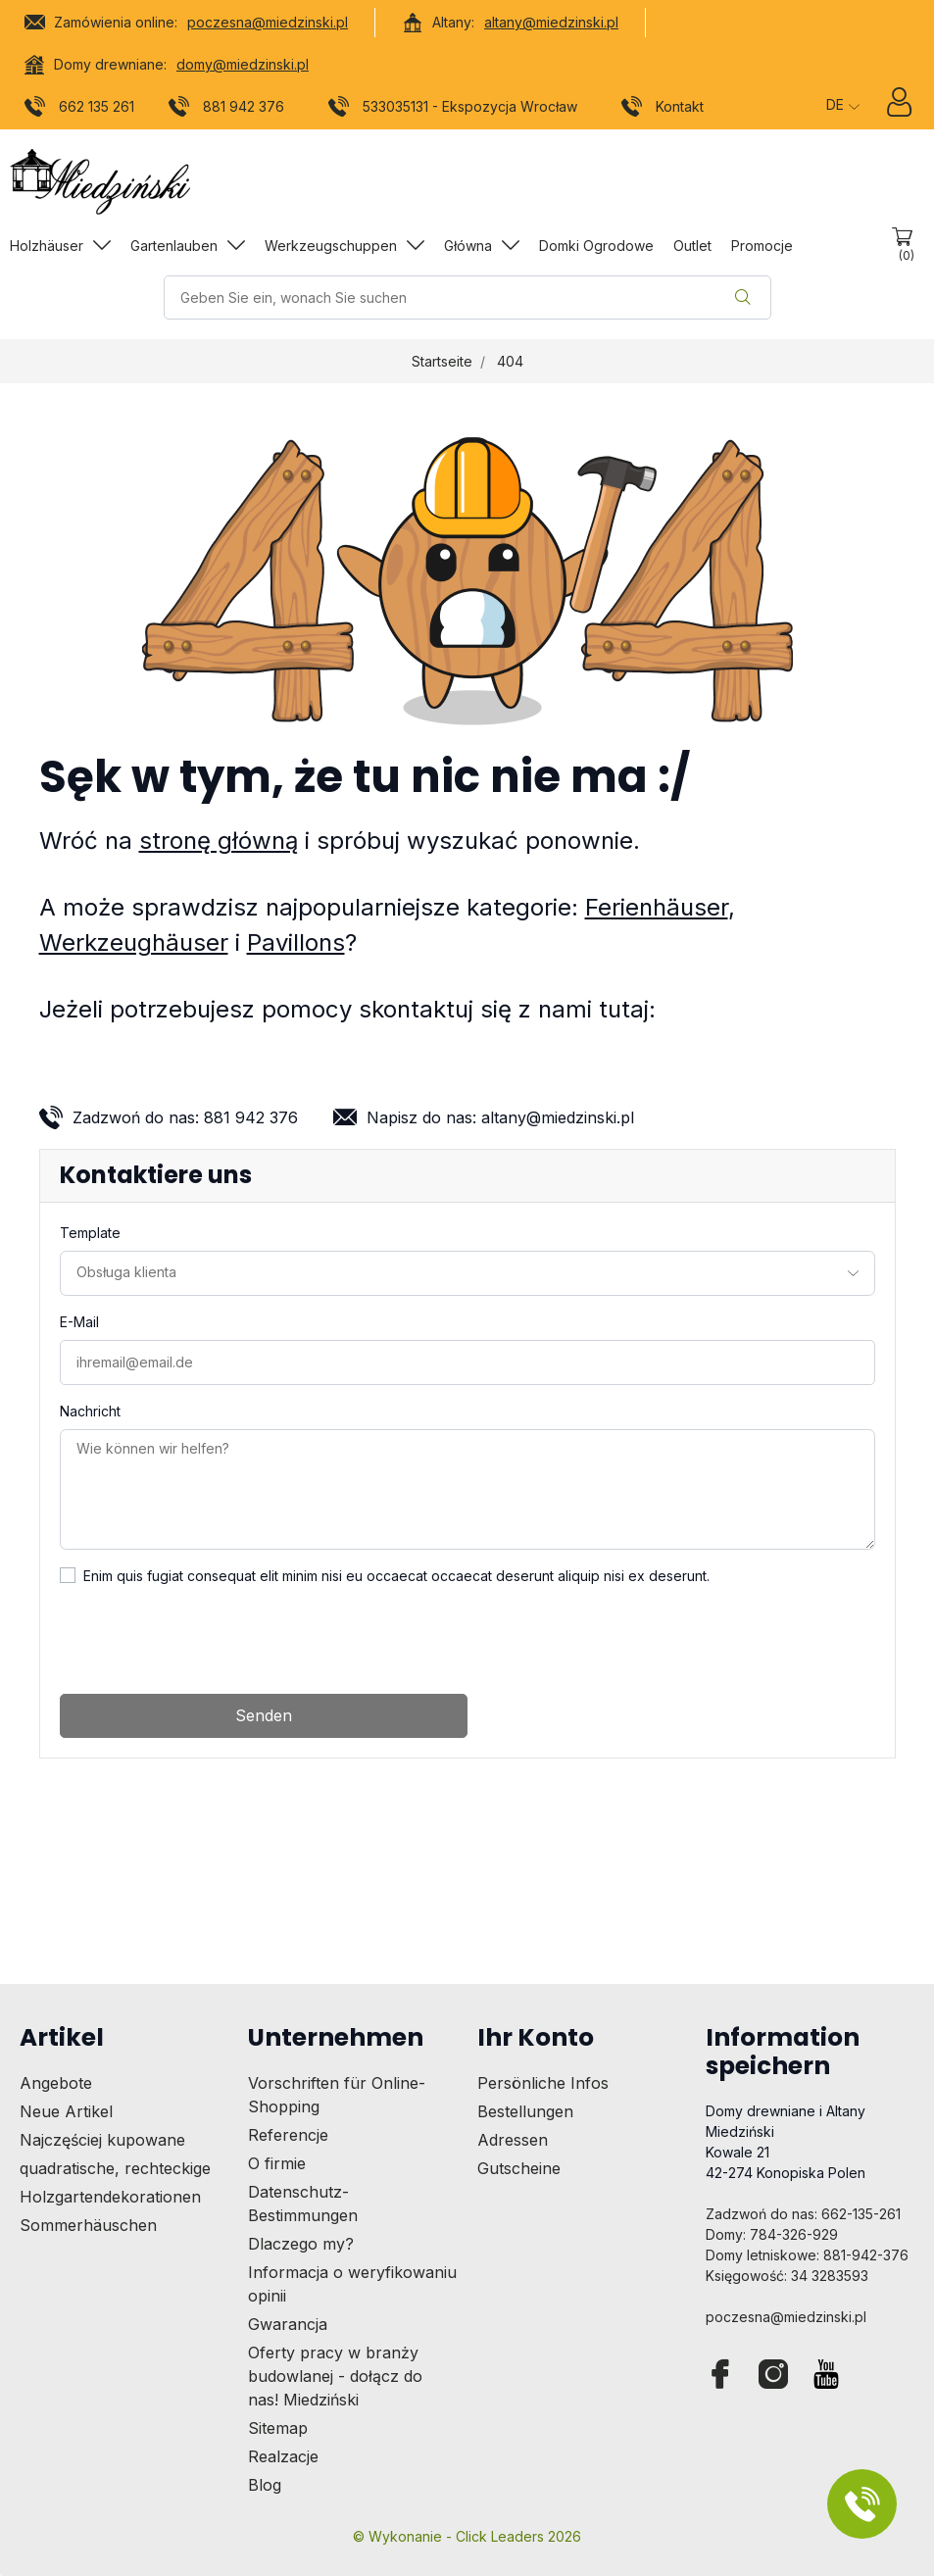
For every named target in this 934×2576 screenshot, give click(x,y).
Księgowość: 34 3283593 (787, 2275)
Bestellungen (525, 2111)
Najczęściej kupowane (102, 2140)
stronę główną (218, 840)
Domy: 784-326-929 (772, 2234)
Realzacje (283, 2456)
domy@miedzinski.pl (242, 64)
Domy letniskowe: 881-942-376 (807, 2255)
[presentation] (209, 1640)
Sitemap (278, 2428)
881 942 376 (227, 109)
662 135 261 (80, 109)
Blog (264, 2485)
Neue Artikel (66, 2111)
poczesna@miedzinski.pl (267, 22)
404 (510, 361)
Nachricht (90, 1411)
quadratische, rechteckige (115, 2168)
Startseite (442, 361)
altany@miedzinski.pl (551, 22)
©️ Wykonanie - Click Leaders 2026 (467, 2536)
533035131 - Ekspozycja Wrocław (453, 109)
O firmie (277, 2163)
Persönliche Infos (543, 2083)
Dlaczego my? (301, 2244)
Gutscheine (519, 2168)
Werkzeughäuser (133, 942)
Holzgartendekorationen (110, 2196)
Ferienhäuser (656, 907)
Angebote (56, 2083)
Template (90, 1232)
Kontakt (663, 109)
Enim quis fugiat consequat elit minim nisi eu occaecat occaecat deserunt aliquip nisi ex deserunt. (396, 1575)
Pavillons (296, 942)
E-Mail (79, 1321)
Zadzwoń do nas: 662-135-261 (803, 2213)
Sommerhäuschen (88, 2225)
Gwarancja (287, 2324)
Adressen (512, 2140)
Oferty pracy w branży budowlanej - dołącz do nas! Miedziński (335, 2376)
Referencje (288, 2135)
